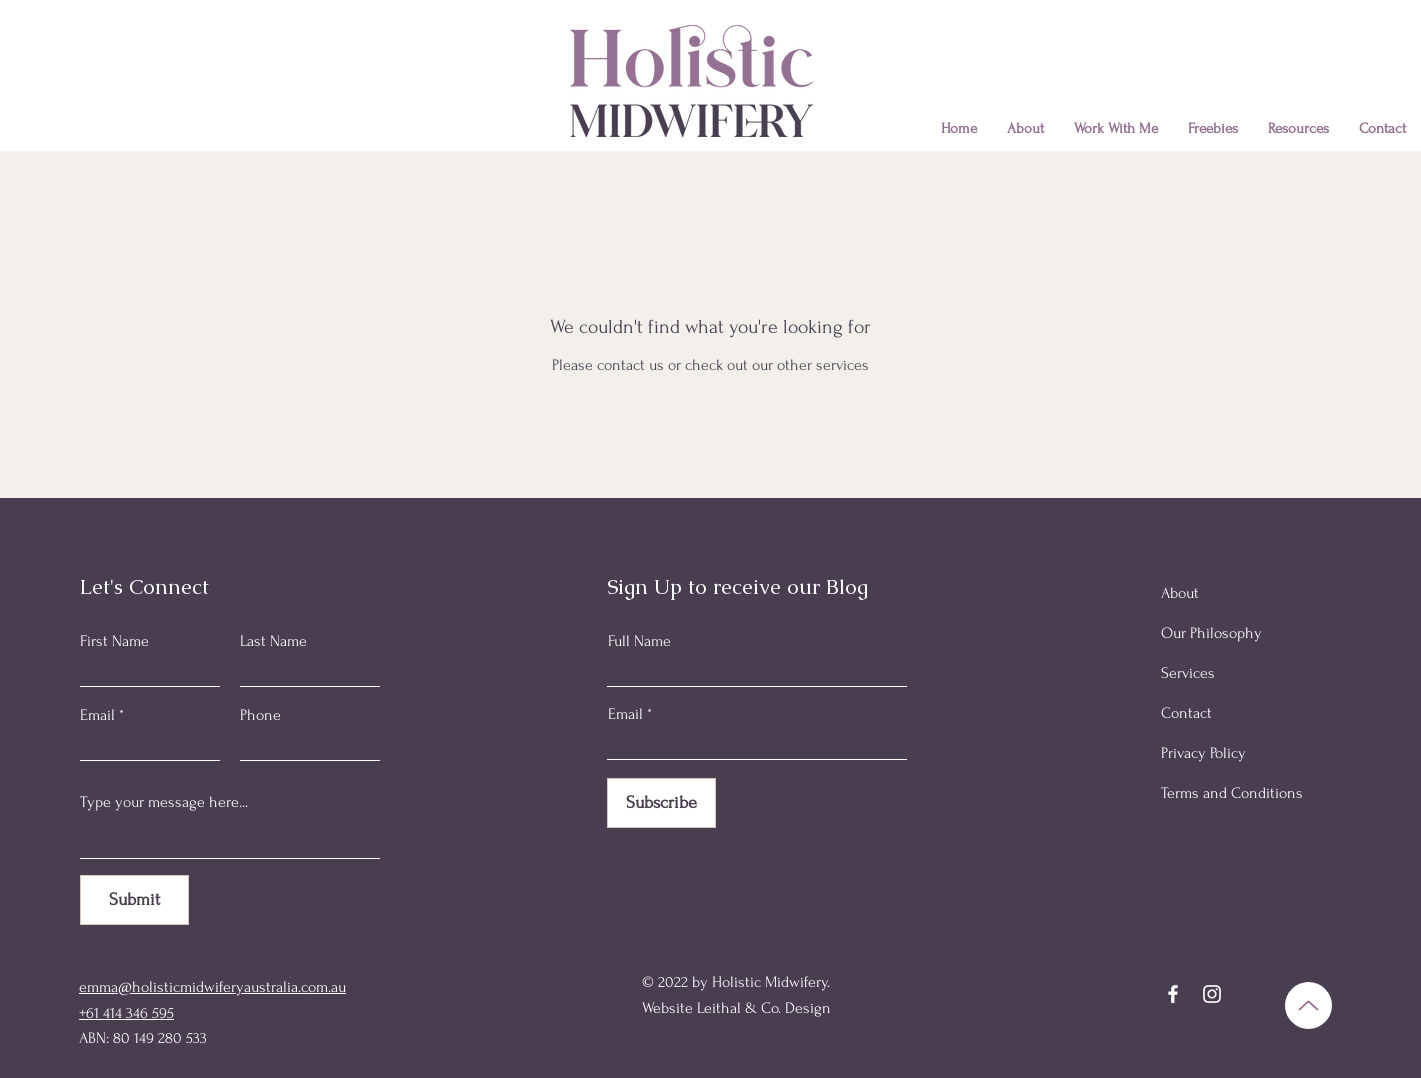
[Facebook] (1173, 994)
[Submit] (134, 900)
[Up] (1308, 1005)
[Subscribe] (661, 803)
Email (97, 715)
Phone (260, 715)
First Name (114, 641)
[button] (1116, 129)
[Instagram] (1212, 994)
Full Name (639, 641)
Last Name (273, 641)
